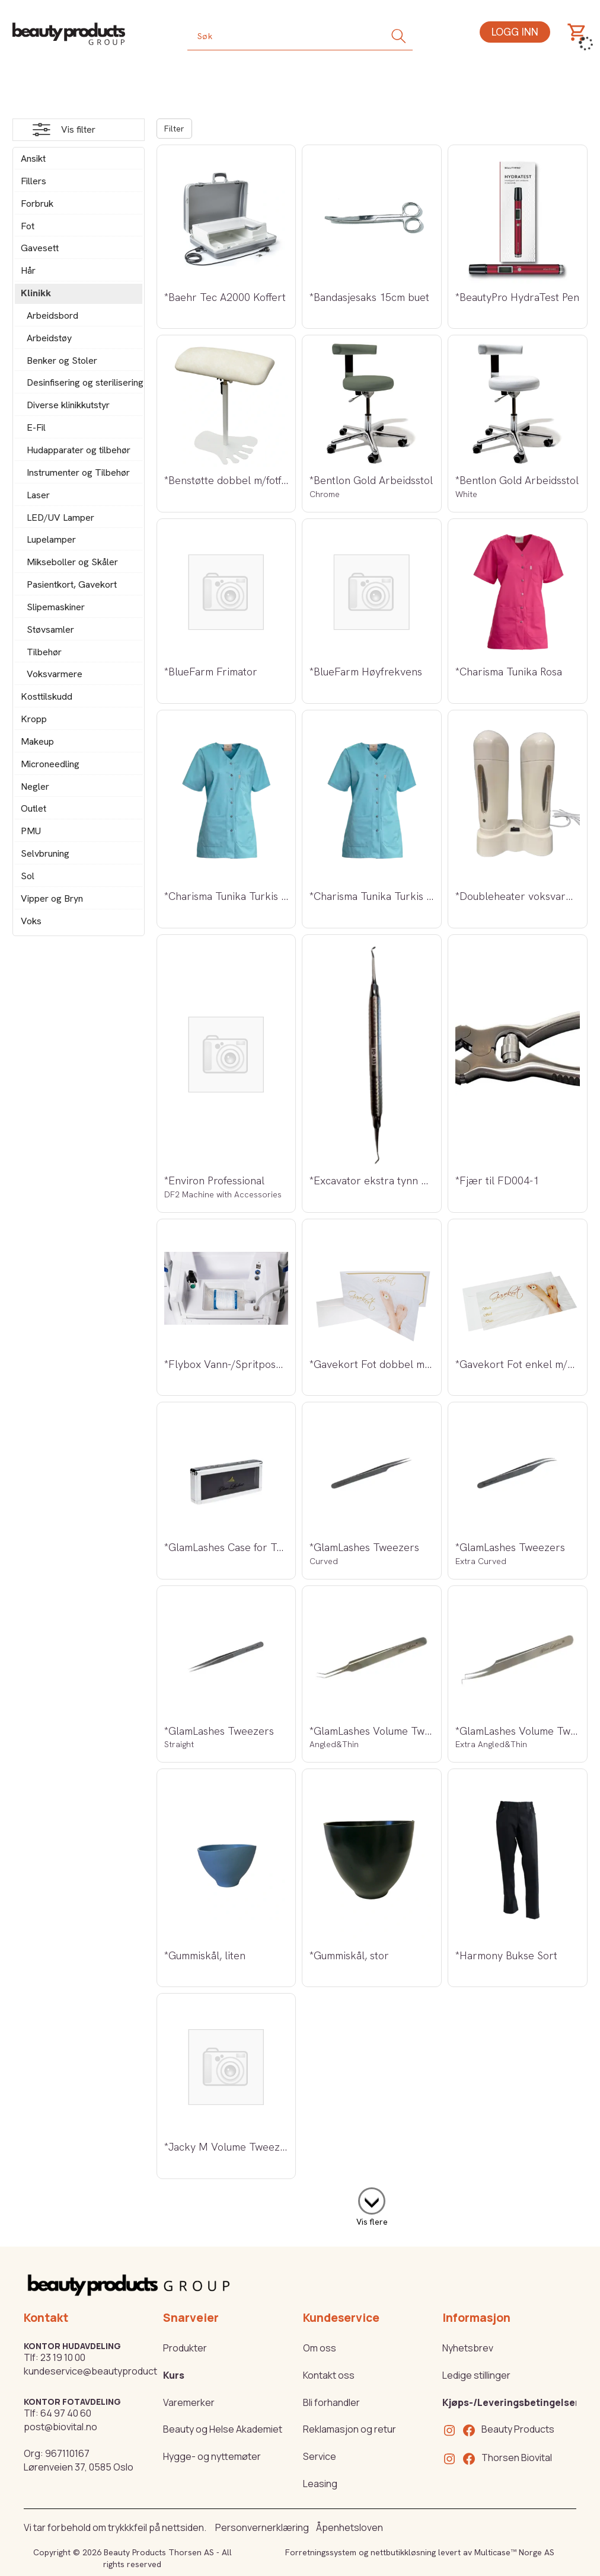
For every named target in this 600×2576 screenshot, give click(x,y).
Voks (31, 921)
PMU (31, 831)
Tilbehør (44, 652)
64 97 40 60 (65, 2413)
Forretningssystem (320, 2552)
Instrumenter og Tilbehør (78, 472)
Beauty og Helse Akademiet (222, 2429)
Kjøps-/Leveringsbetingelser (510, 2402)
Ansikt (33, 158)
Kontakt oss (329, 2375)
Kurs (173, 2375)
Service (319, 2456)
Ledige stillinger (476, 2375)
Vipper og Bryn (52, 898)
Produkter (185, 2347)
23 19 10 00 (62, 2357)
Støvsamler (50, 629)
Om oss (319, 2347)
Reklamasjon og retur (349, 2429)
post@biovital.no (60, 2426)
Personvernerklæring (262, 2527)
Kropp (34, 719)
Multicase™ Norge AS (514, 2552)
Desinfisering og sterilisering (81, 382)
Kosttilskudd (46, 696)
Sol (27, 876)
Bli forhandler (331, 2402)
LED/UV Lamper (60, 517)
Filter (174, 128)
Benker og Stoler (62, 360)
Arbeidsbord (52, 315)
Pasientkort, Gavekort (72, 584)
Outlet (33, 808)
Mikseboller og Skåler (72, 562)
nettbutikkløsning (403, 2552)
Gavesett (40, 248)
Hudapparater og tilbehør (78, 450)
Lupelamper (51, 539)
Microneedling (50, 764)
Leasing (320, 2483)
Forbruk (37, 203)
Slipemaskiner (56, 607)
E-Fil (36, 427)
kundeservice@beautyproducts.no (100, 2371)
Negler (35, 786)
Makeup (37, 741)
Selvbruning (45, 853)
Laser (38, 495)
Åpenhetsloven (349, 2527)
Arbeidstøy (49, 338)
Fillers (33, 181)
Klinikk (36, 293)
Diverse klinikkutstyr (68, 405)
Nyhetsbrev (467, 2347)
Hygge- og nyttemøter (212, 2456)
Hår (28, 270)
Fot (27, 226)
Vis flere (372, 2221)
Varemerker (189, 2402)
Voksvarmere (54, 674)
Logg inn (515, 32)
